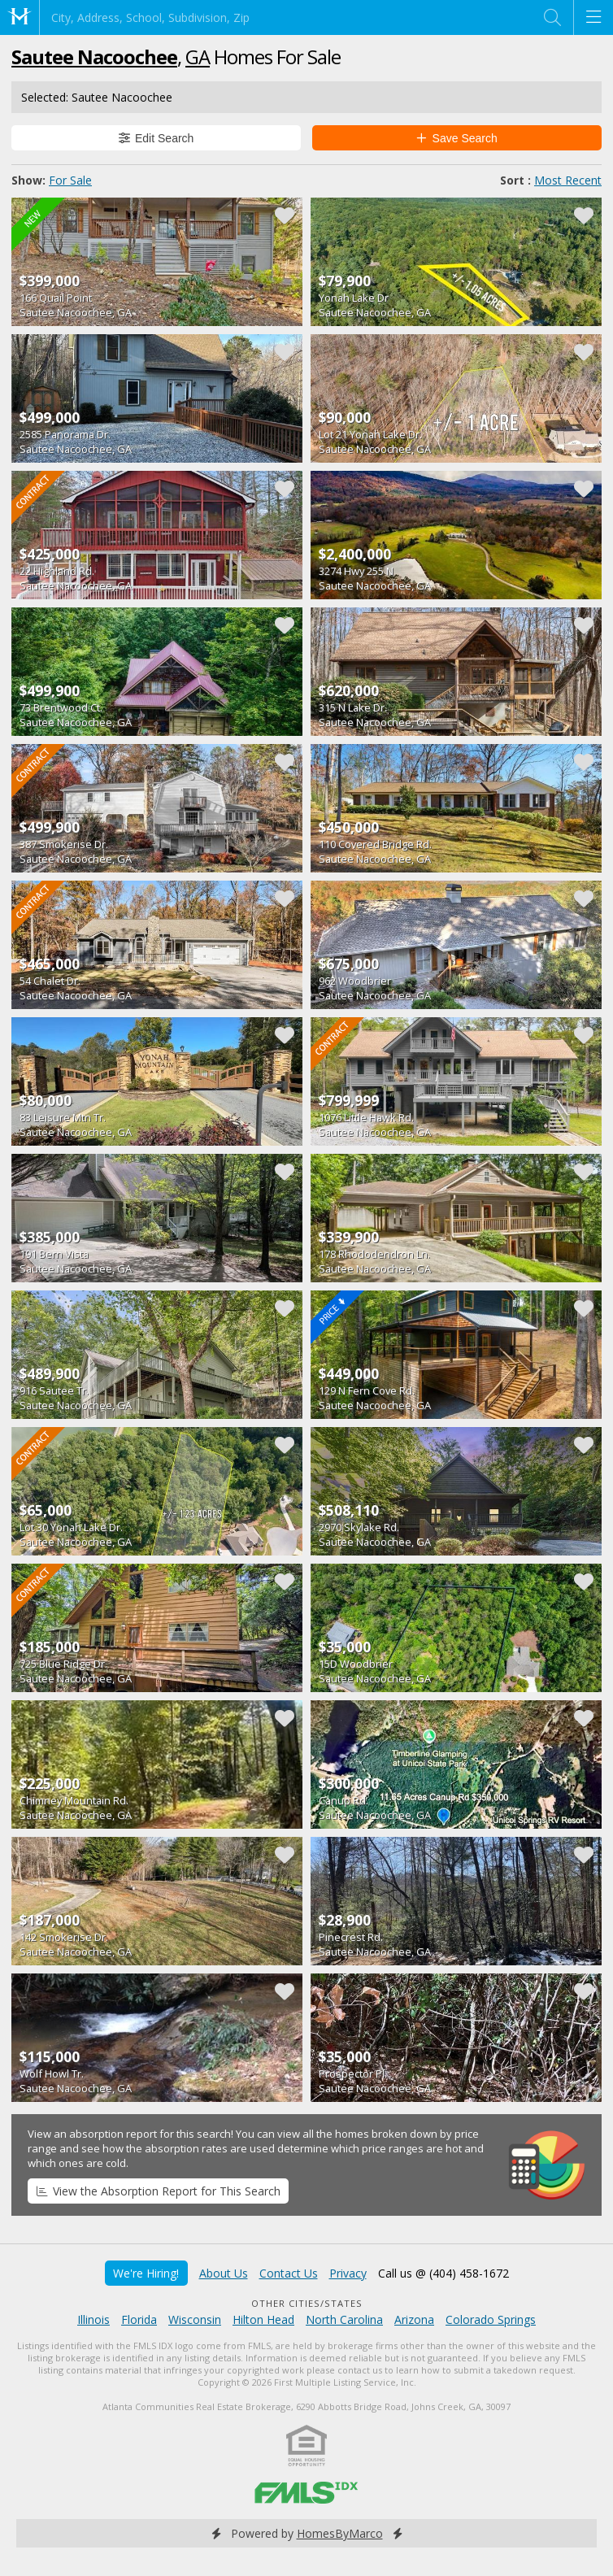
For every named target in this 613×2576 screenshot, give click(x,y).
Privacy (348, 2273)
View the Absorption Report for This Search (158, 2191)
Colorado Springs (491, 2319)
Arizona (414, 2319)
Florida (139, 2319)
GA (197, 56)
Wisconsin (194, 2319)
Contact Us (288, 2273)
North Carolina (344, 2319)
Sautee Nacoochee (94, 56)
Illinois (93, 2319)
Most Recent (568, 180)
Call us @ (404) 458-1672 (443, 2273)
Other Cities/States (307, 2303)
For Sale (70, 180)
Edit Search (156, 138)
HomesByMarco (340, 2533)
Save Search (457, 138)
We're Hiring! (146, 2273)
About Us (223, 2273)
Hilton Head (263, 2319)
